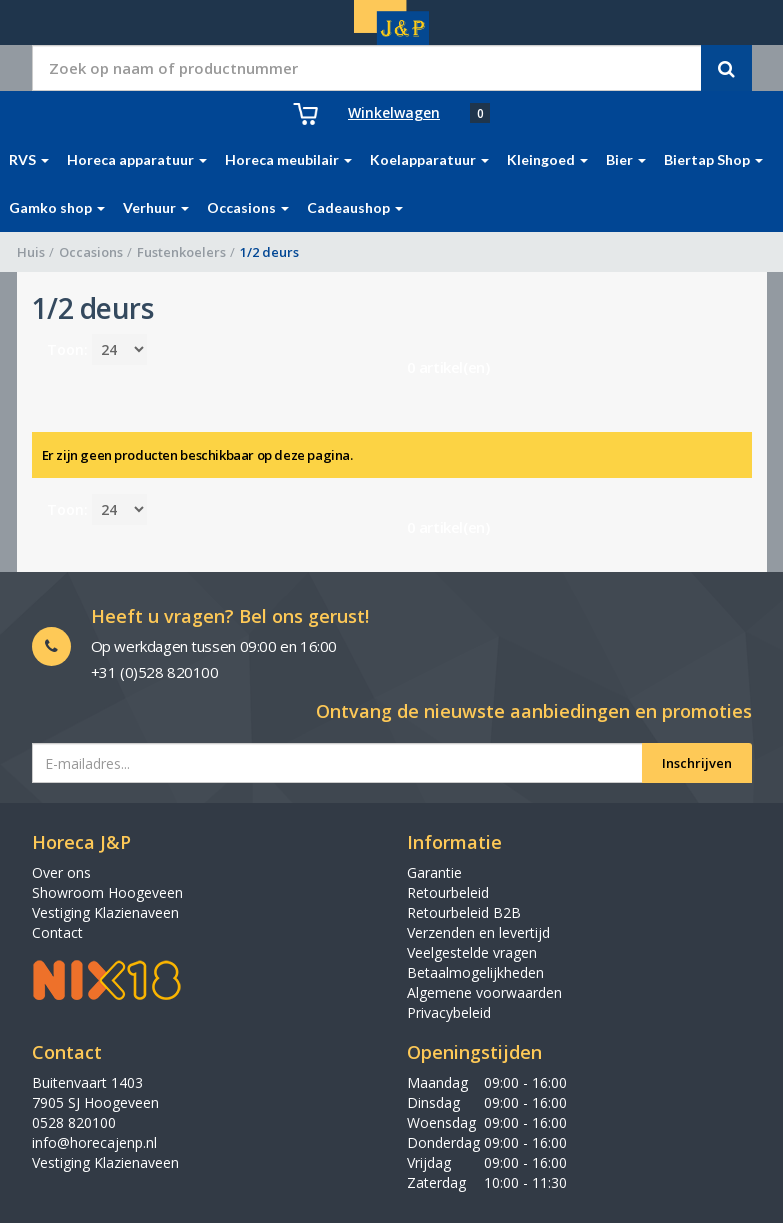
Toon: (67, 349)
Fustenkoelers (181, 252)
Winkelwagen (394, 112)
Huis (31, 252)
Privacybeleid (449, 1012)
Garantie (434, 872)
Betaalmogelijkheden (475, 972)
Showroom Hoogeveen (107, 892)
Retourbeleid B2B (464, 912)
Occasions (91, 252)
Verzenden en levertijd (478, 932)
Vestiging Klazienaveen (105, 912)
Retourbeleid (448, 892)
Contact (57, 932)
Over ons (61, 872)
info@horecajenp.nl (94, 1142)
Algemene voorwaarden (484, 992)
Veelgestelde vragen (472, 952)
